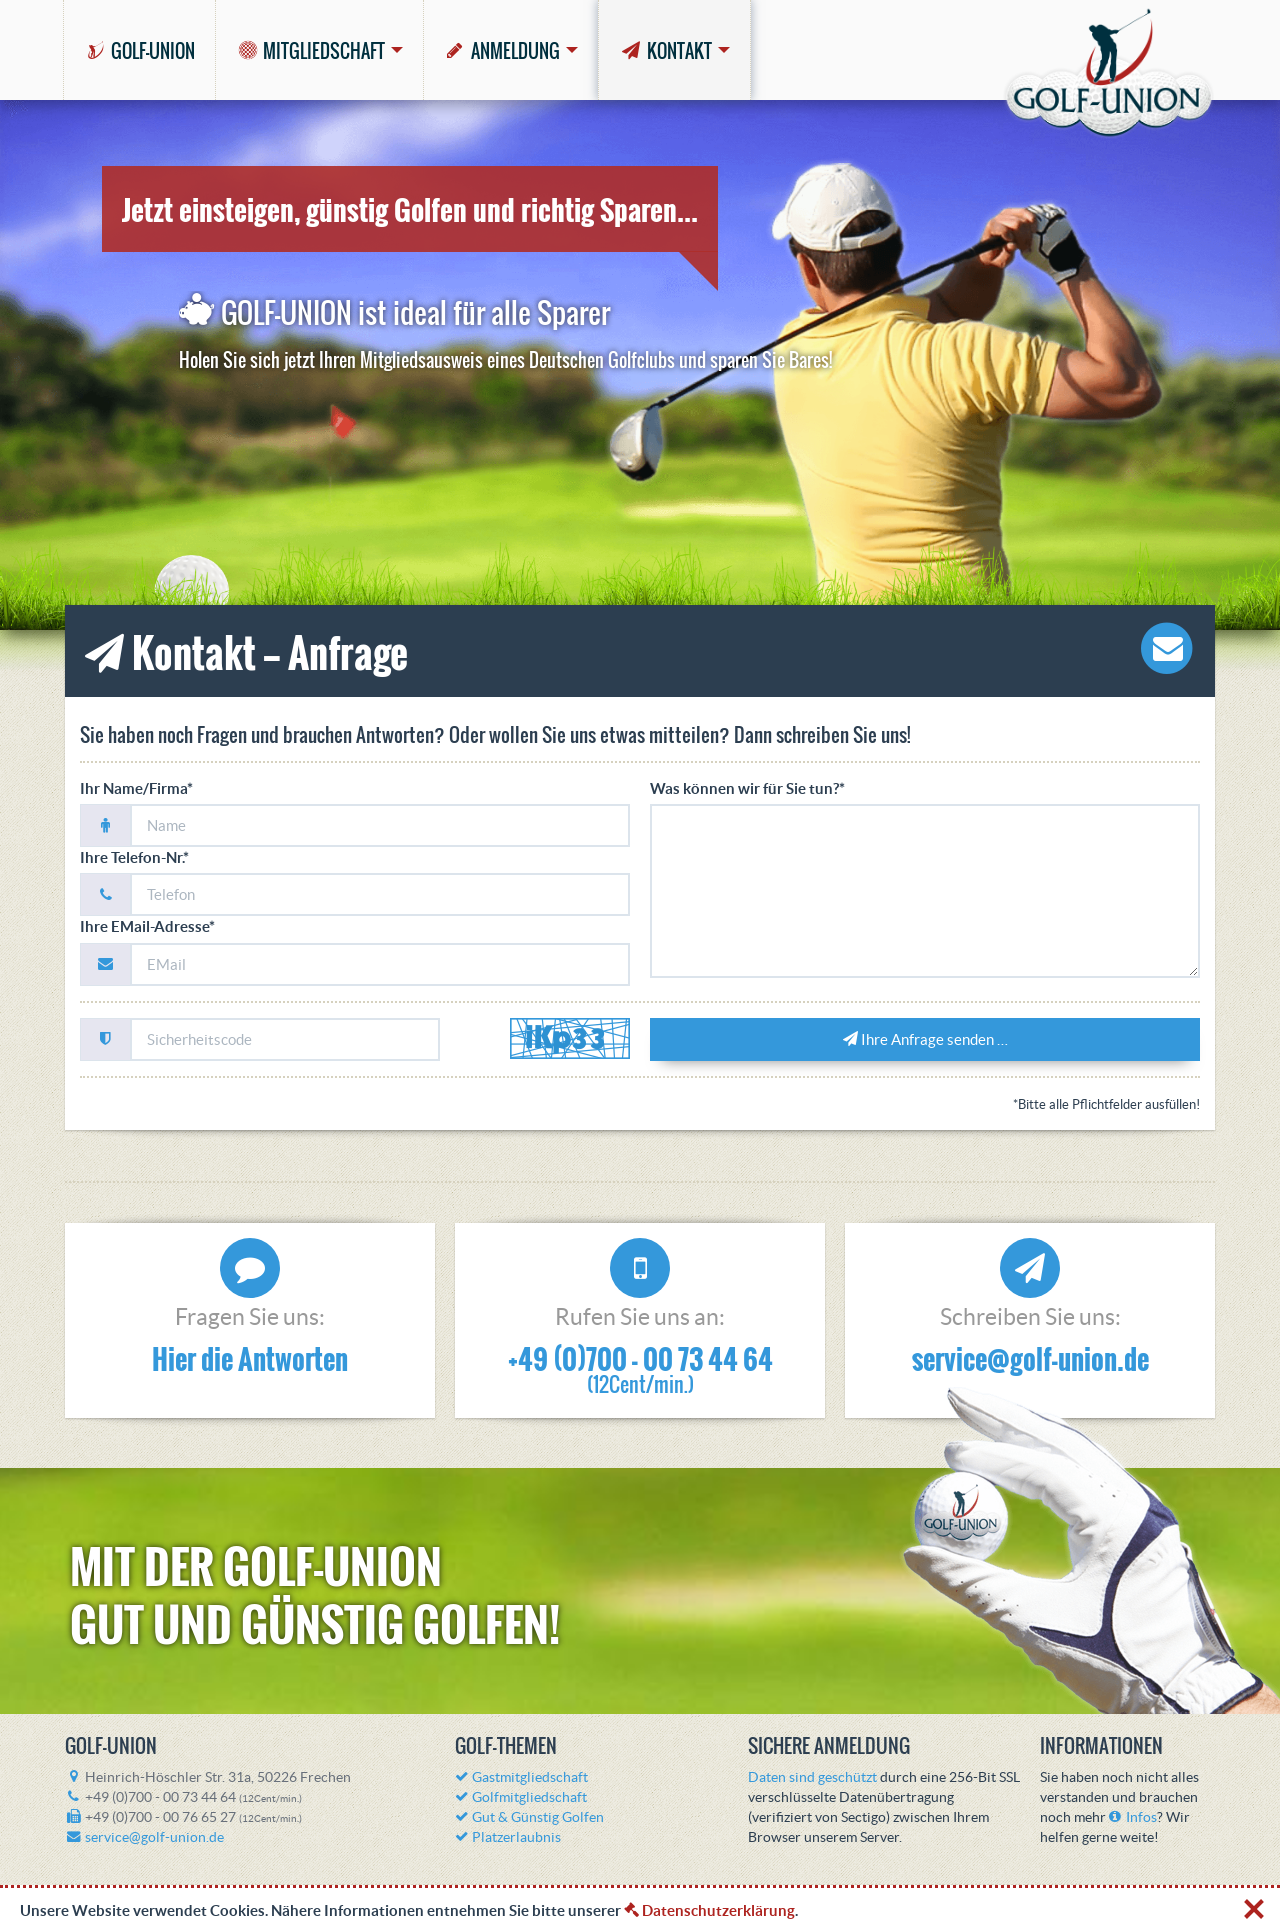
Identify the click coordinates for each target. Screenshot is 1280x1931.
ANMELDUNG (502, 51)
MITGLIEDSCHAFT (310, 51)
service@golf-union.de (1030, 1359)
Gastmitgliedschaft (521, 1777)
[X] (1255, 1904)
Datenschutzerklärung (709, 1910)
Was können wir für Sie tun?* (747, 788)
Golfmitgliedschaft (521, 1797)
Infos (1133, 1817)
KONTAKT (665, 51)
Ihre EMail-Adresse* (147, 926)
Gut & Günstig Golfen (529, 1817)
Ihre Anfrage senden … (925, 1039)
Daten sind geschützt (812, 1777)
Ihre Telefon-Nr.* (134, 857)
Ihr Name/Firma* (136, 788)
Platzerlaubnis (508, 1837)
